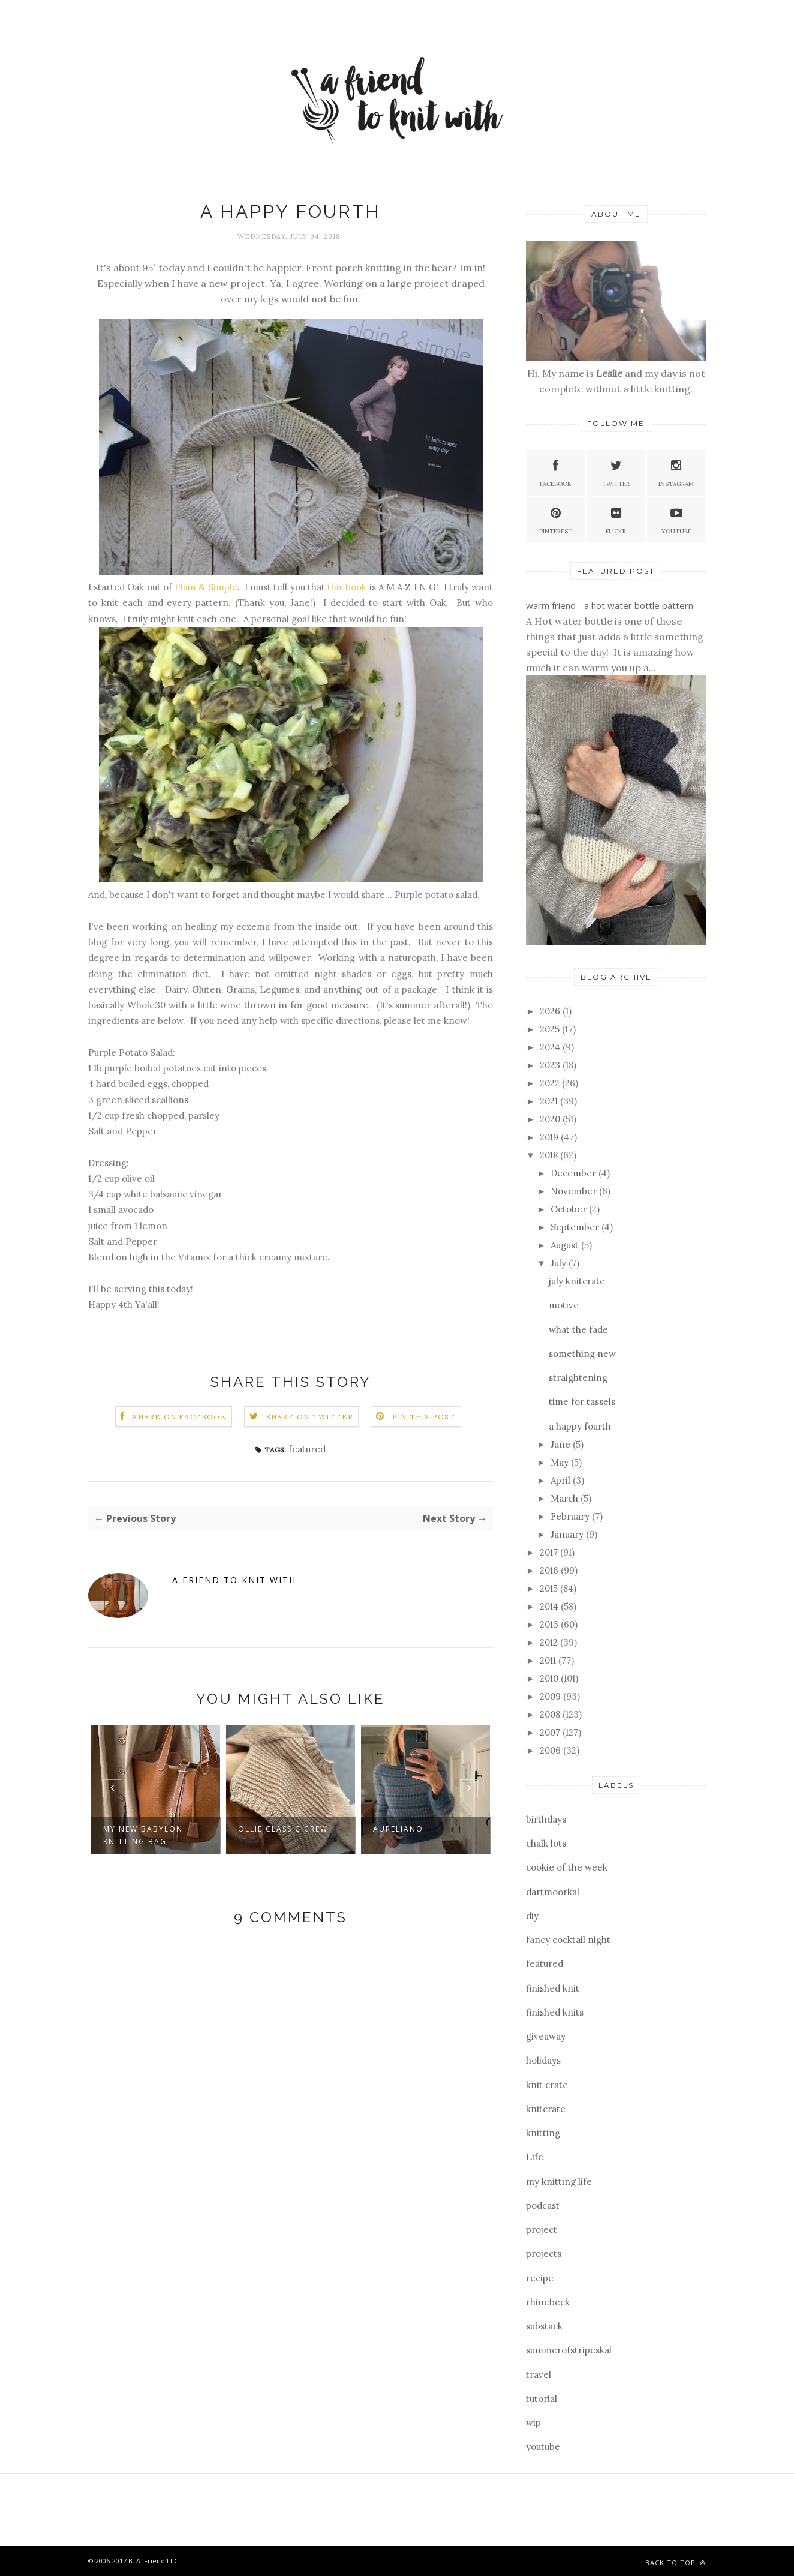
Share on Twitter (309, 1416)
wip (533, 2422)
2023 (551, 1065)
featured (307, 1449)
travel (538, 2374)
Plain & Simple (206, 587)
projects (543, 2253)
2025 (551, 1029)
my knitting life (559, 2181)
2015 (550, 1588)
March (566, 1498)
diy (532, 1916)
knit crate (547, 2085)
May (561, 1462)
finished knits (555, 2012)
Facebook (556, 472)
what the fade (578, 1329)
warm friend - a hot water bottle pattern (609, 605)
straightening (578, 1377)
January (568, 1534)
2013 (550, 1624)
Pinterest (555, 519)
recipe (540, 2278)
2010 (550, 1678)
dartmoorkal (552, 1892)
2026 (551, 1011)
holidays (543, 2060)
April (562, 1480)
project (541, 2229)
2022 (551, 1083)
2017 (550, 1552)
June (562, 1444)
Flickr (616, 519)
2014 (550, 1606)
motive (564, 1305)
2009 (551, 1696)
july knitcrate (577, 1281)
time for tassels (582, 1401)
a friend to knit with (234, 1580)
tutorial (541, 2398)
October (570, 1209)
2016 (550, 1570)
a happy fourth (580, 1426)
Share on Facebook (179, 1416)
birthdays (546, 1819)
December (574, 1173)
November (575, 1191)
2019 (550, 1137)
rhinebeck (548, 2302)
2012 (550, 1642)
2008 (551, 1714)
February (571, 1516)
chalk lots (546, 1843)
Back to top (675, 2562)
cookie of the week (566, 1867)
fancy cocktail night (568, 1939)
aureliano (398, 1829)
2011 (549, 1660)
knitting (543, 2133)
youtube (543, 2446)
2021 (550, 1101)
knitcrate (546, 2109)
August (566, 1245)
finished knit (552, 1988)
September (576, 1227)
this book (346, 587)
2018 (550, 1155)
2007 (551, 1732)
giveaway (546, 2036)
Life (534, 2157)
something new (582, 1353)
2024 (551, 1047)
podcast (543, 2205)
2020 (551, 1119)
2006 (551, 1750)
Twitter (616, 472)
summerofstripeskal (569, 2350)
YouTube (676, 519)
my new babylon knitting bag (143, 1835)
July (560, 1263)
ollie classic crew (283, 1829)
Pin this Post (424, 1416)
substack (544, 2326)
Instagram (676, 472)
